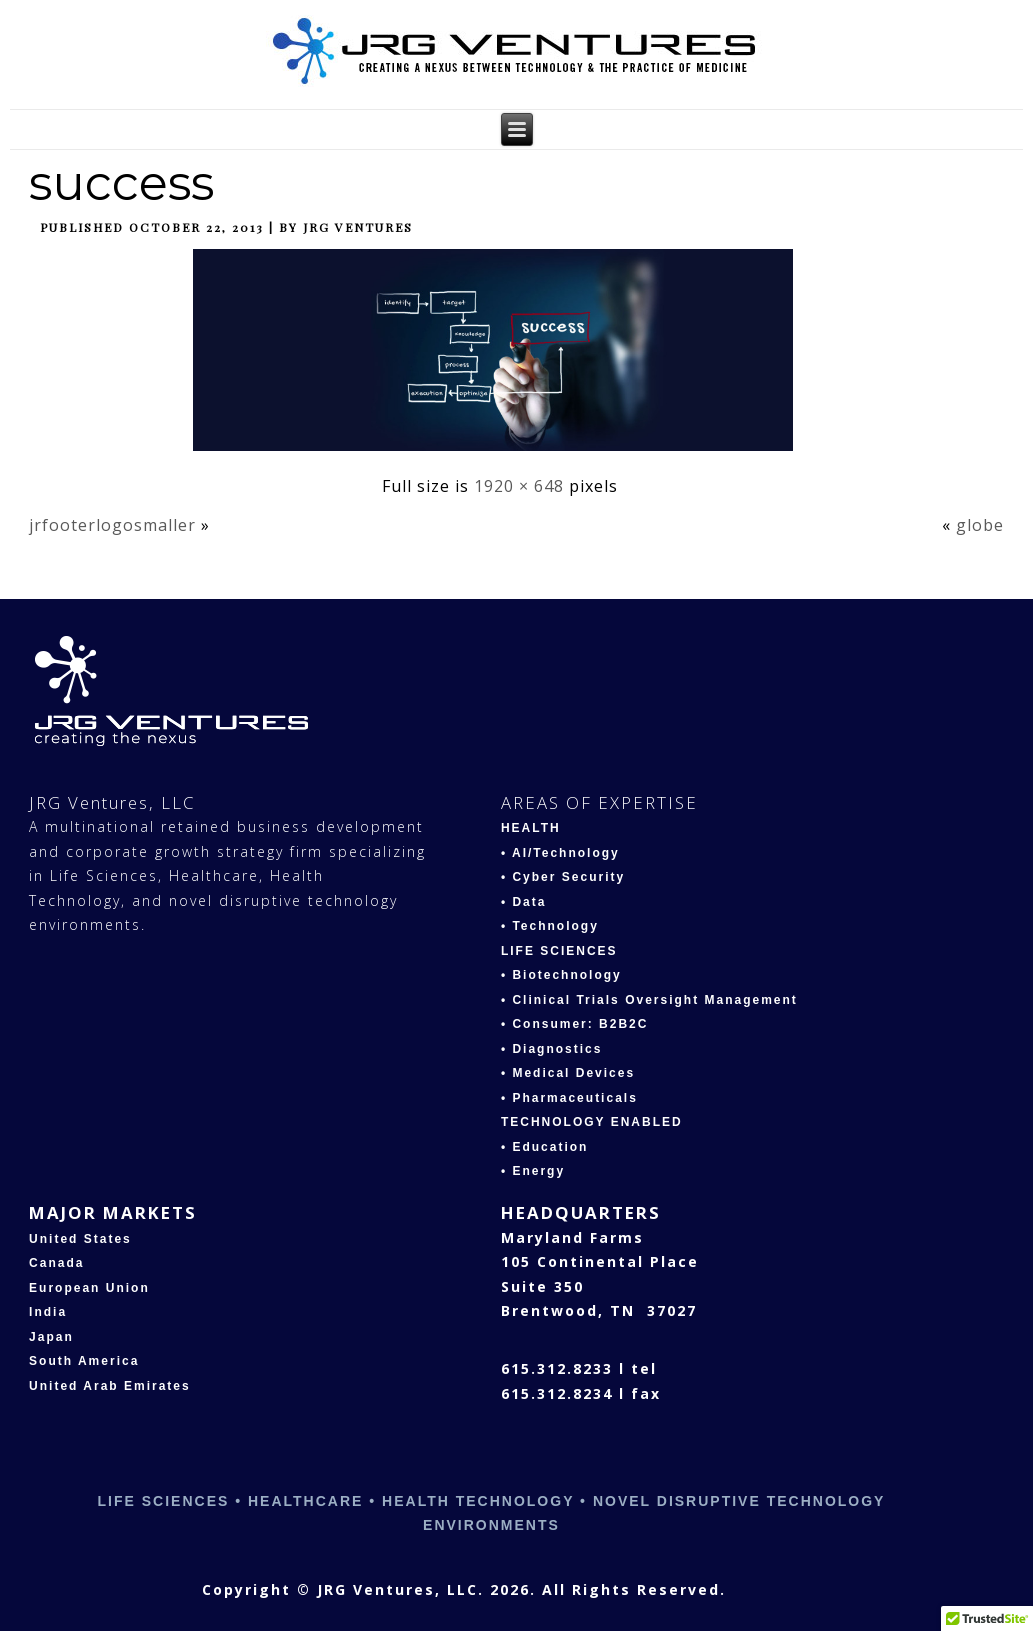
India (48, 1312)
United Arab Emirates (110, 1386)
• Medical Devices (568, 1073)
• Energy (533, 1171)
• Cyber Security (563, 877)
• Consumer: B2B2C (575, 1024)
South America (84, 1361)
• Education (545, 1147)
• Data (524, 902)
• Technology (550, 926)
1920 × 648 (519, 486)
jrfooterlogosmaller (112, 525)
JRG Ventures (358, 227)
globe (980, 525)
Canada (56, 1263)
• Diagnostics (552, 1049)
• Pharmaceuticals (569, 1098)
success (121, 183)
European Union (89, 1288)
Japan (51, 1337)
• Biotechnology (561, 975)
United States (80, 1239)
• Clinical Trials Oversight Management (649, 1000)
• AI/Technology (560, 853)
